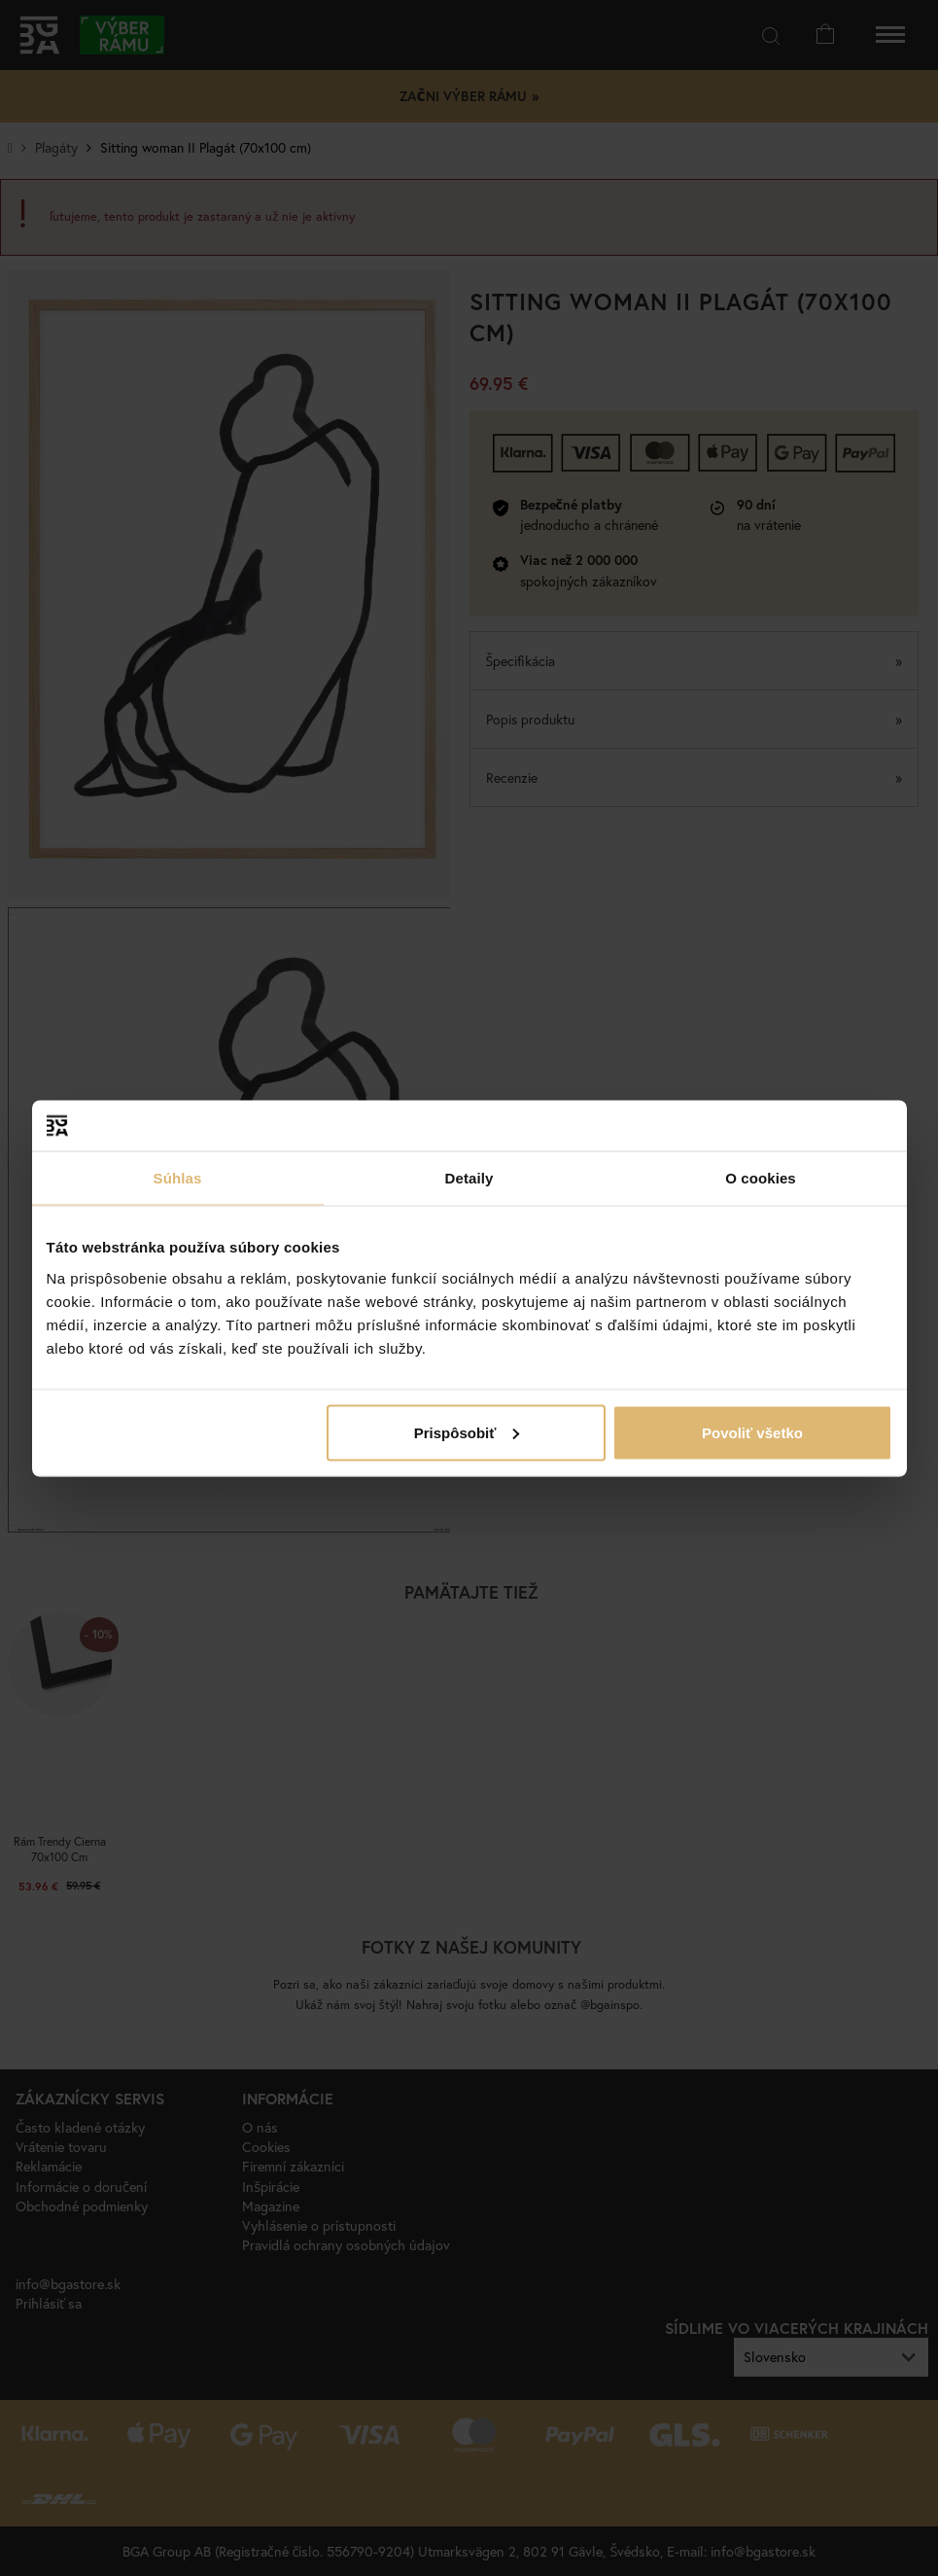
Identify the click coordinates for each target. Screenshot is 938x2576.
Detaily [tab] (469, 1178)
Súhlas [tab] (178, 1178)
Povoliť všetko (752, 1432)
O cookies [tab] (760, 1178)
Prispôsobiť (467, 1432)
